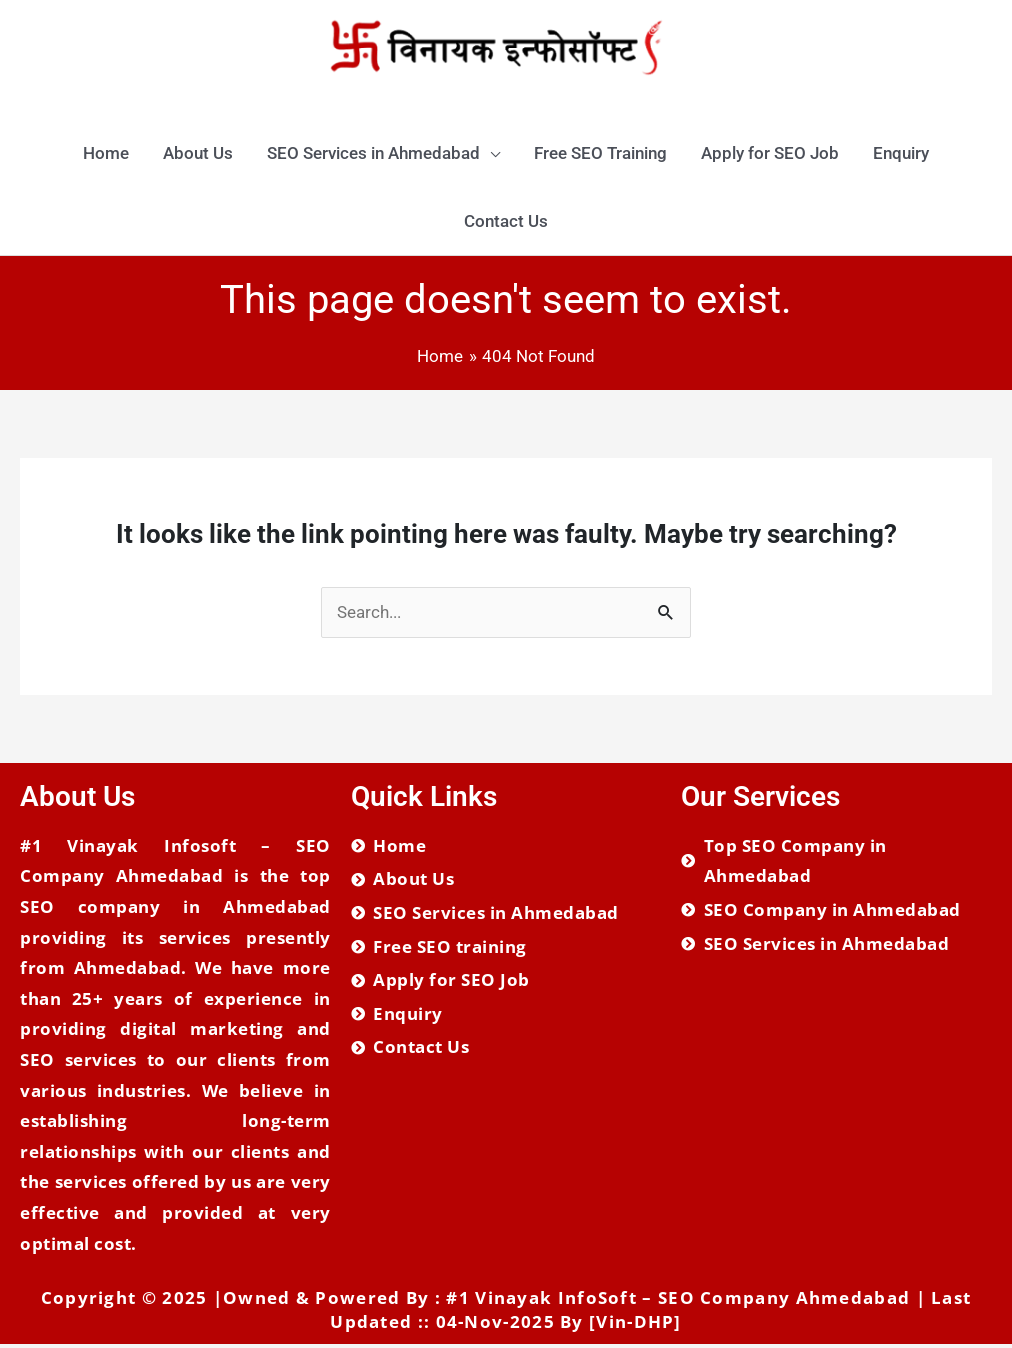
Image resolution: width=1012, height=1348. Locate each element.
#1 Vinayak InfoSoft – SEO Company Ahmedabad (678, 1302)
